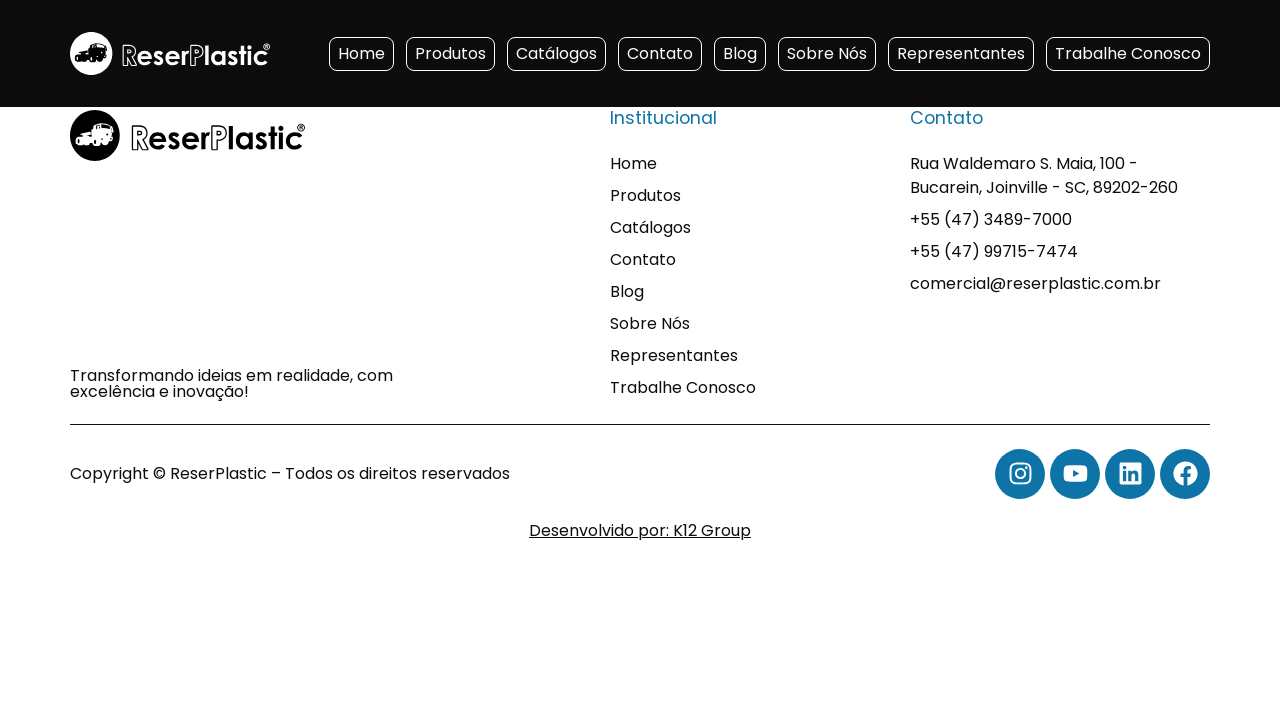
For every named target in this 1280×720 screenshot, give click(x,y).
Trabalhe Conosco (1128, 53)
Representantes (961, 53)
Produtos (450, 53)
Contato (660, 53)
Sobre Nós (827, 53)
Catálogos (556, 53)
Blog (740, 53)
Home (361, 53)
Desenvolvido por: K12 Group (640, 530)
